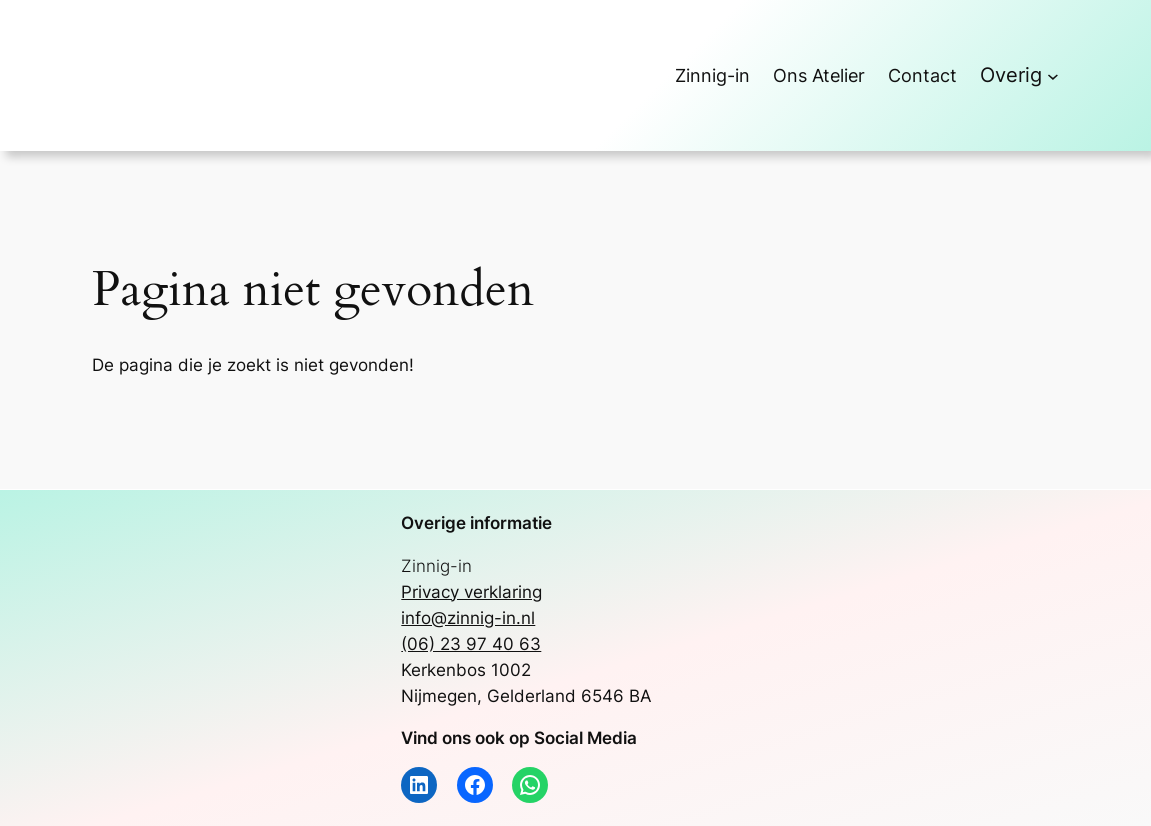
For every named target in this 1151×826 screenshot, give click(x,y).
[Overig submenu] (1053, 76)
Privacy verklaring (471, 592)
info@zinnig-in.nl (468, 618)
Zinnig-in (436, 566)
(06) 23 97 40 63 (471, 644)
